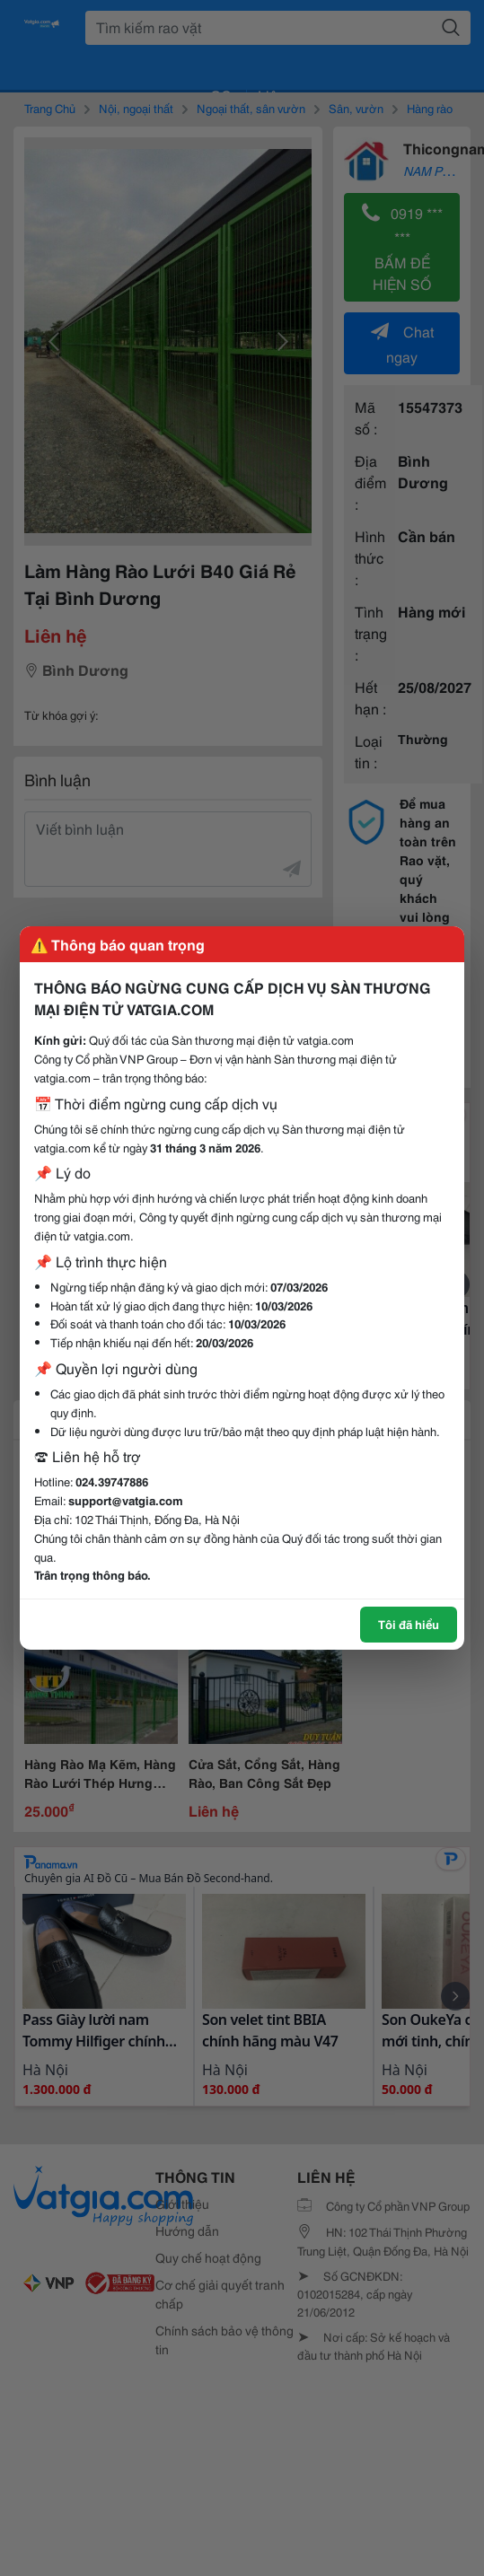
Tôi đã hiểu (408, 1624)
